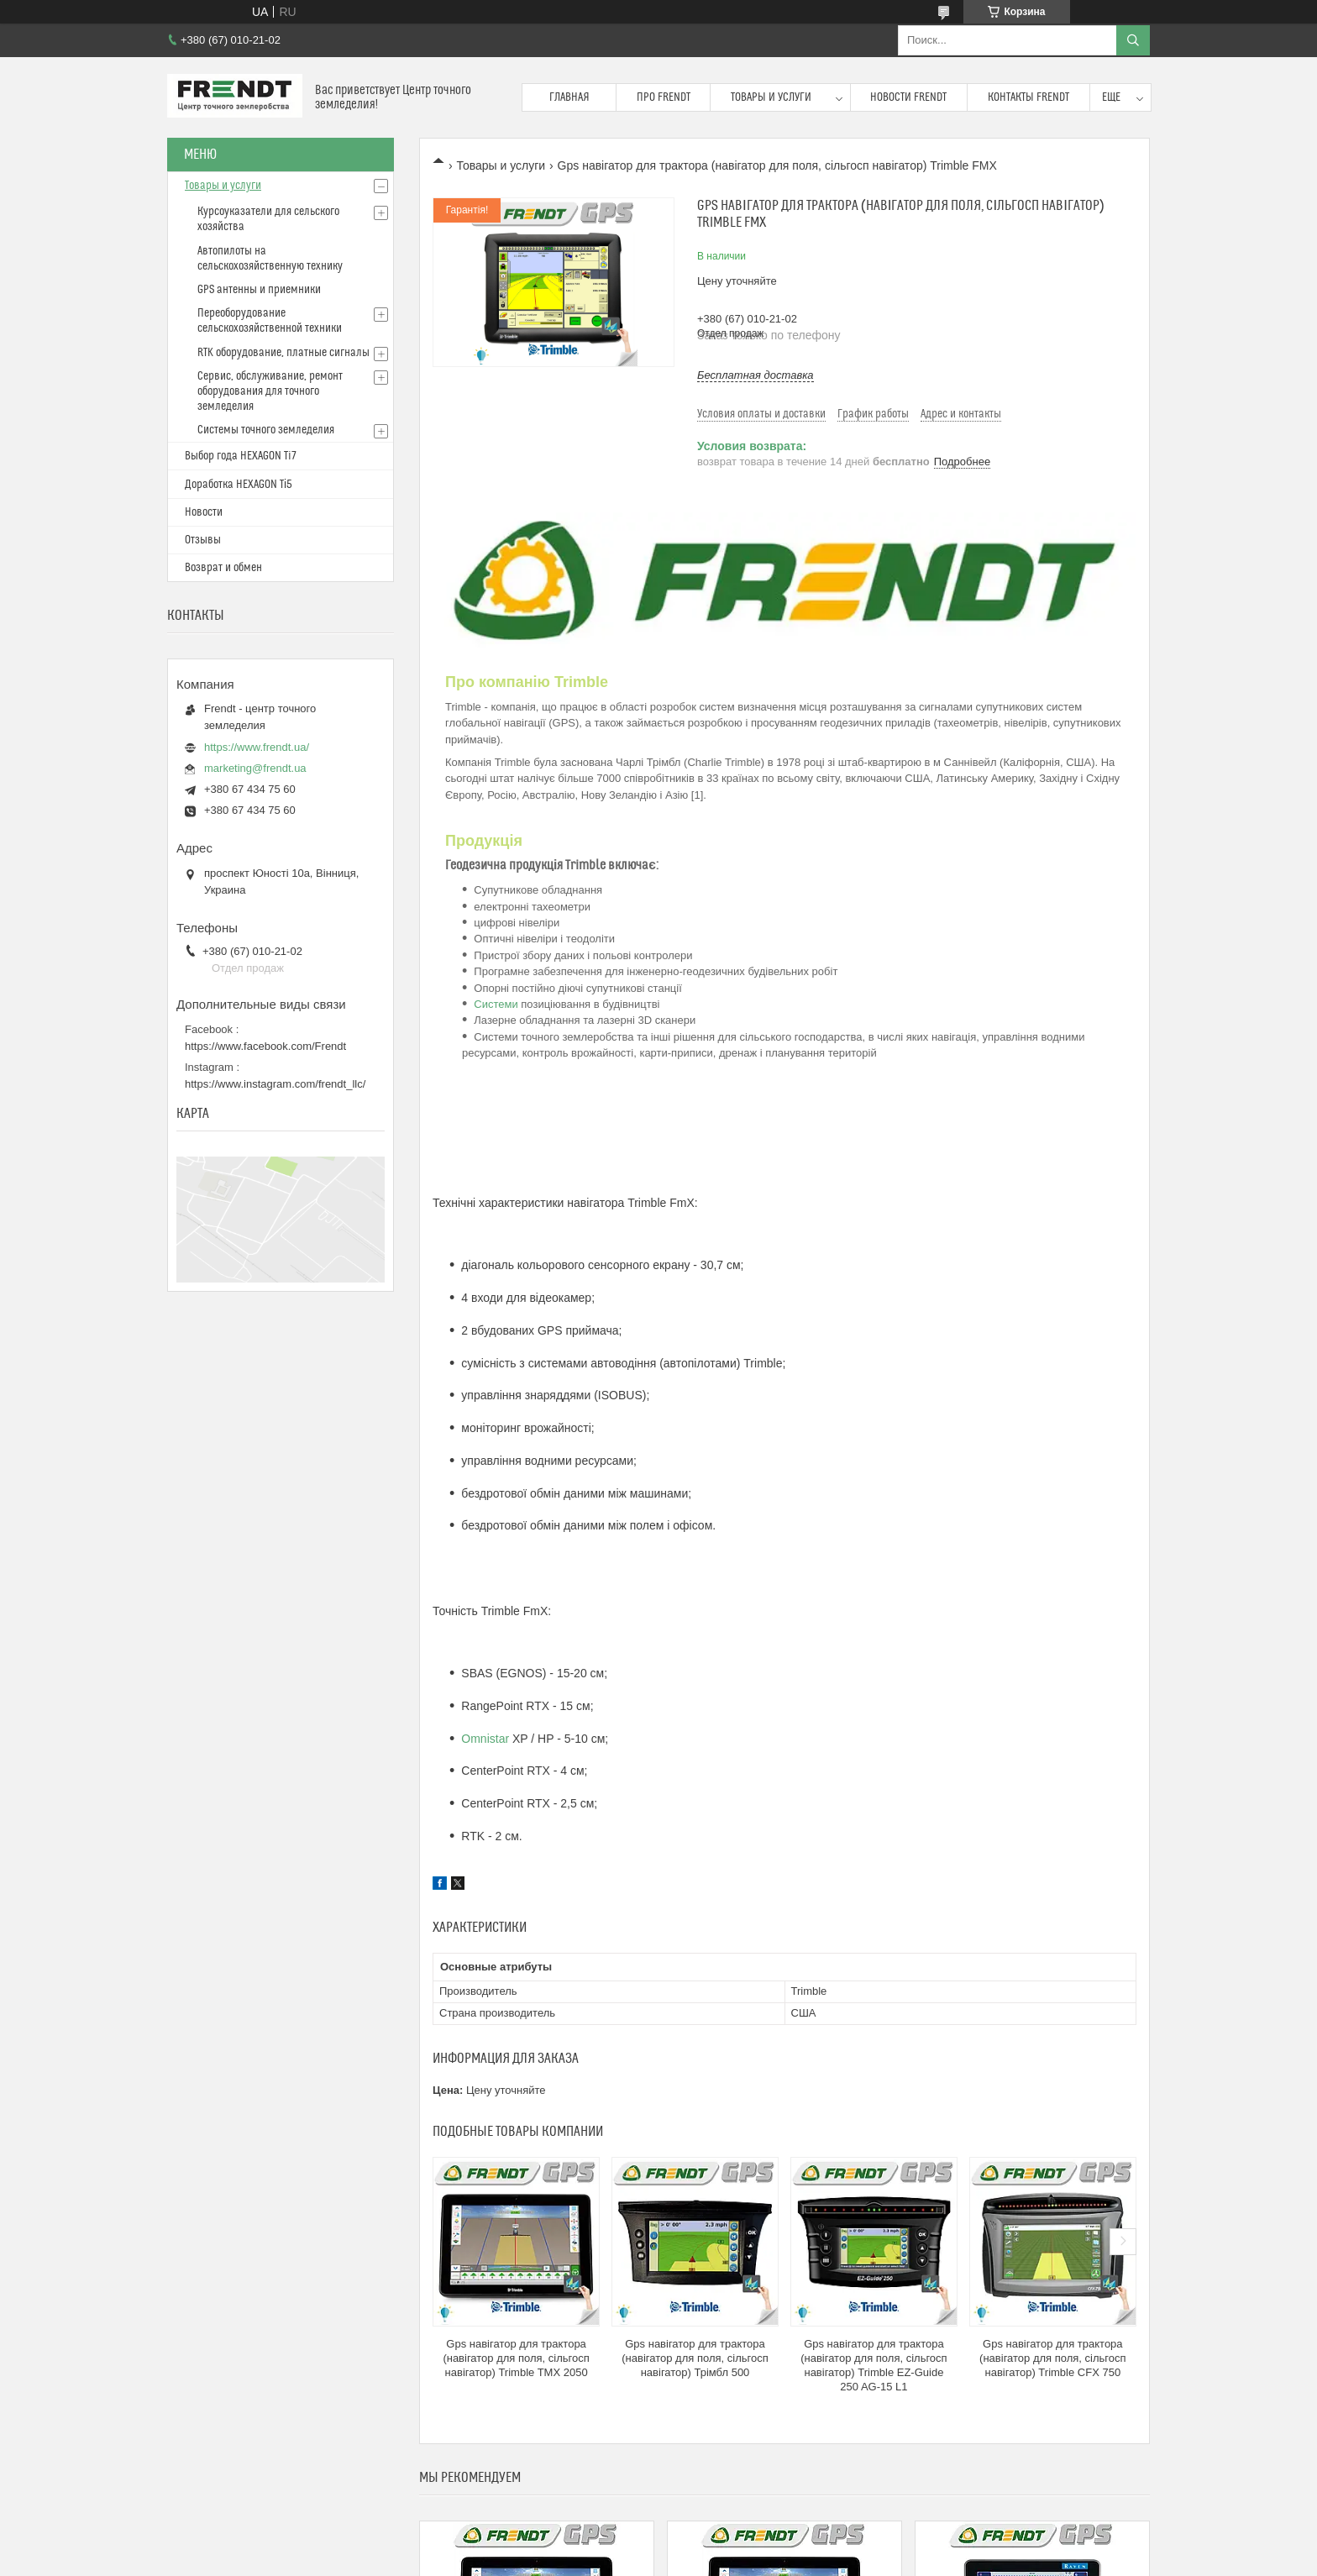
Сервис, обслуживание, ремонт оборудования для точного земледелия (270, 391)
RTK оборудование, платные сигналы (283, 352)
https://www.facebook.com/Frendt (265, 1046)
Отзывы (203, 540)
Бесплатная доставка (755, 375)
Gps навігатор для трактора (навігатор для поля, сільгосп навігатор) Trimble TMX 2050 (516, 2358)
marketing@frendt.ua (255, 768)
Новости (204, 512)
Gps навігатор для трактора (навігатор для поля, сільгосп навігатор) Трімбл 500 (695, 2358)
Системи (495, 1004)
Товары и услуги (771, 97)
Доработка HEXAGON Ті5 (238, 484)
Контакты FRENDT (1028, 97)
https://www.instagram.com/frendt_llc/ (275, 1084)
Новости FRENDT (908, 97)
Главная (569, 97)
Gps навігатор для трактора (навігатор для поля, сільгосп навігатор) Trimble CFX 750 (1052, 2358)
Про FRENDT (663, 97)
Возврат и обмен (223, 567)
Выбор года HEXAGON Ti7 (240, 456)
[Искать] (1133, 40)
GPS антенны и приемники (259, 289)
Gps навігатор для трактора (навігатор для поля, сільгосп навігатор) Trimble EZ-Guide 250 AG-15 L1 (873, 2365)
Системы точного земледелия (265, 430)
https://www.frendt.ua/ (256, 747)
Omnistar (485, 1738)
